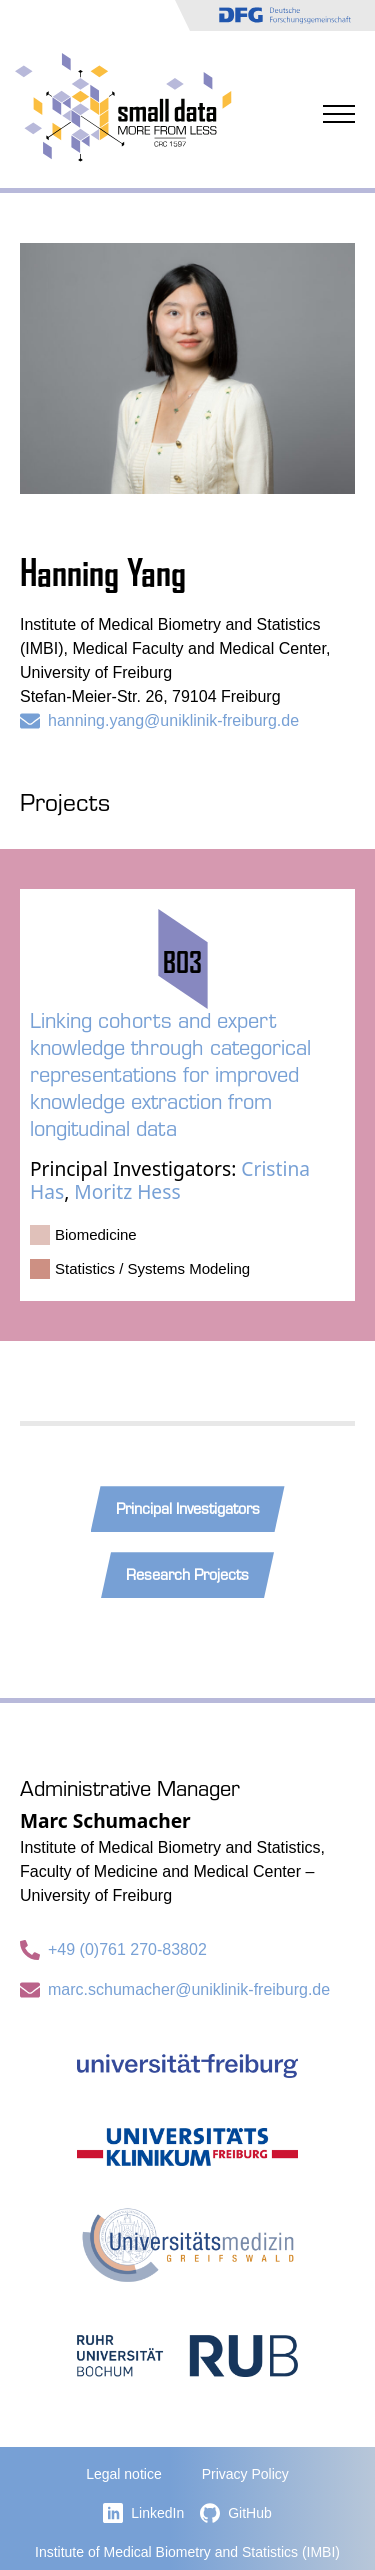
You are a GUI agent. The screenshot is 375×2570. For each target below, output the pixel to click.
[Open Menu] (339, 104)
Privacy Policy (245, 2474)
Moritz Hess (127, 1191)
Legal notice (124, 2474)
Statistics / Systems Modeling (152, 1268)
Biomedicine (96, 1234)
